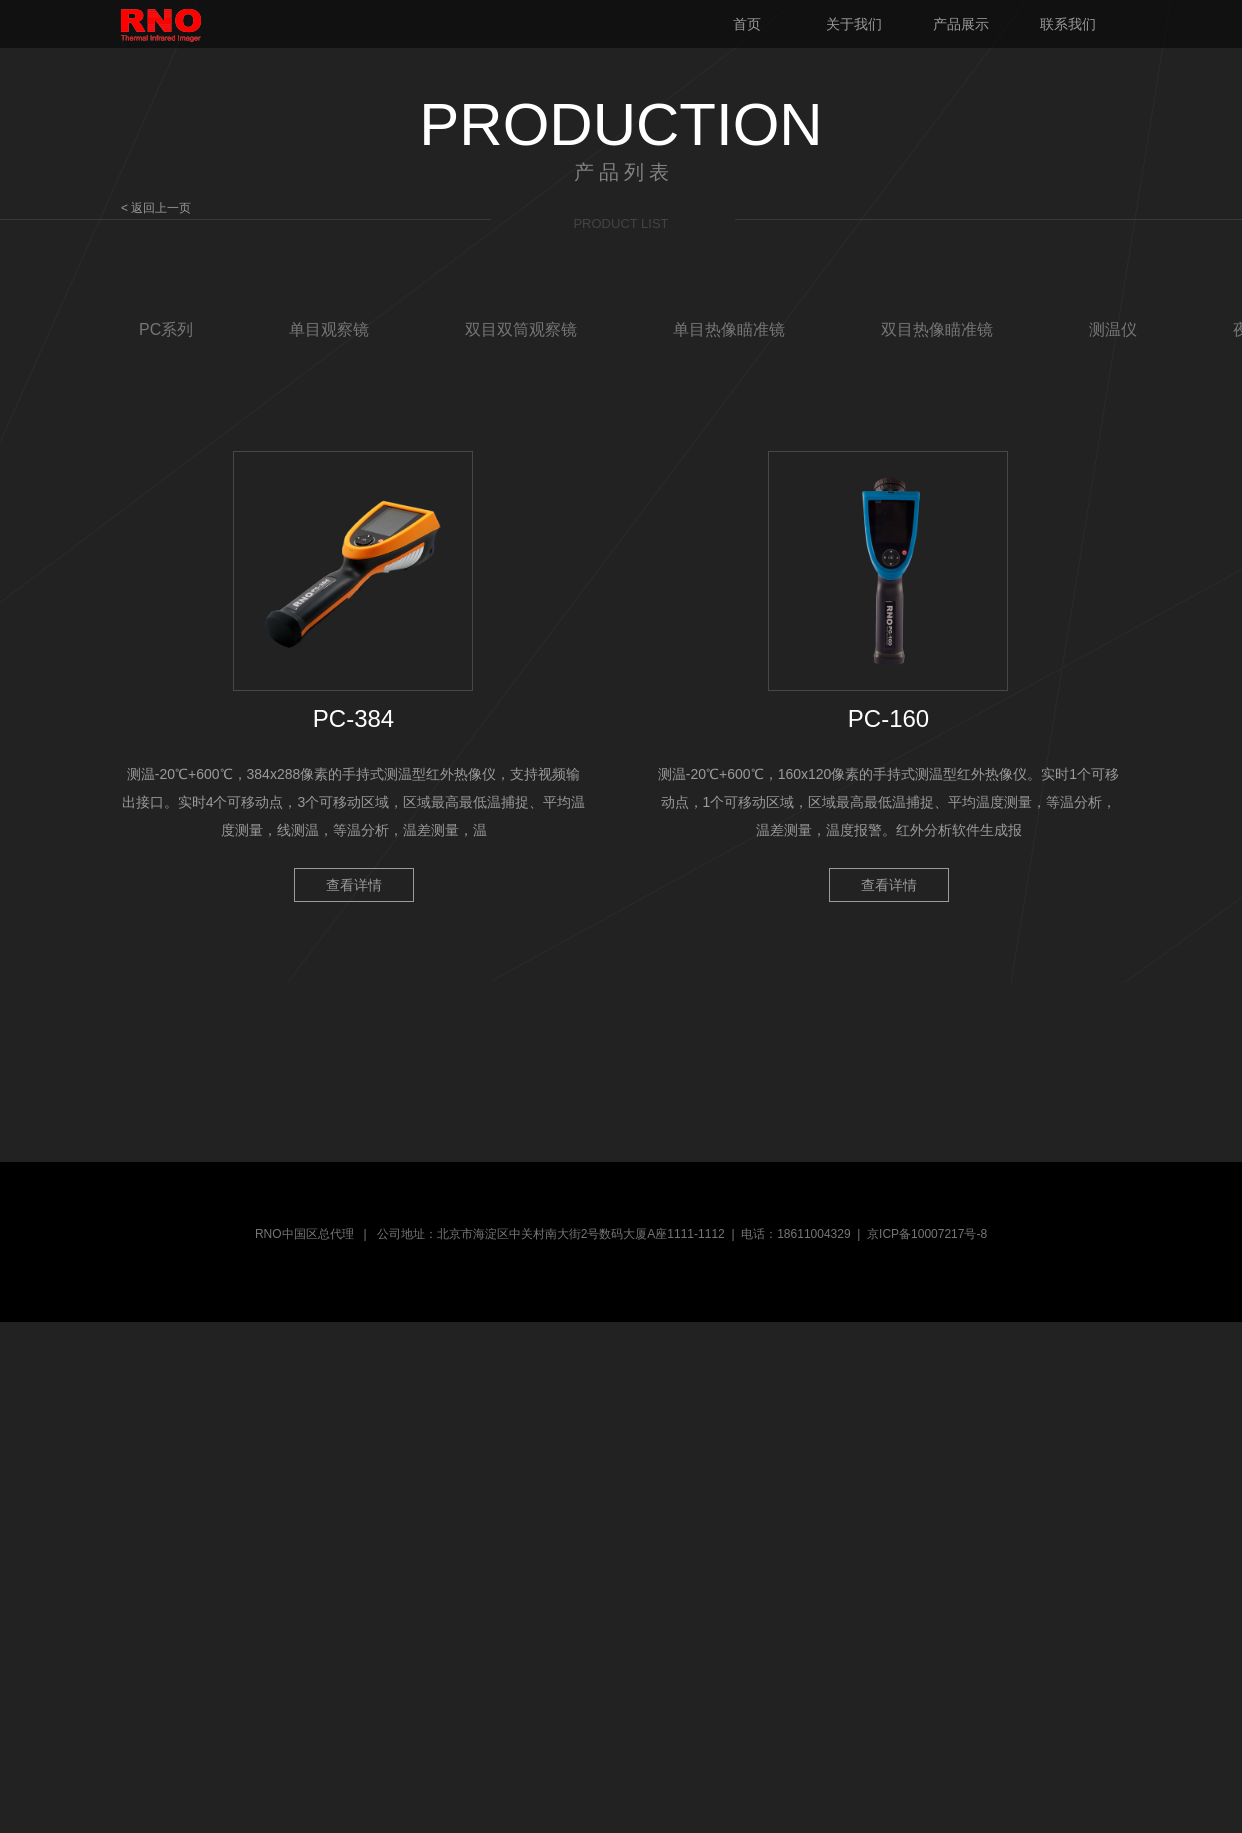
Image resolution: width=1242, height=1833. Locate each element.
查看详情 (354, 885)
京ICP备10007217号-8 (927, 1234)
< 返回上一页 (156, 208)
